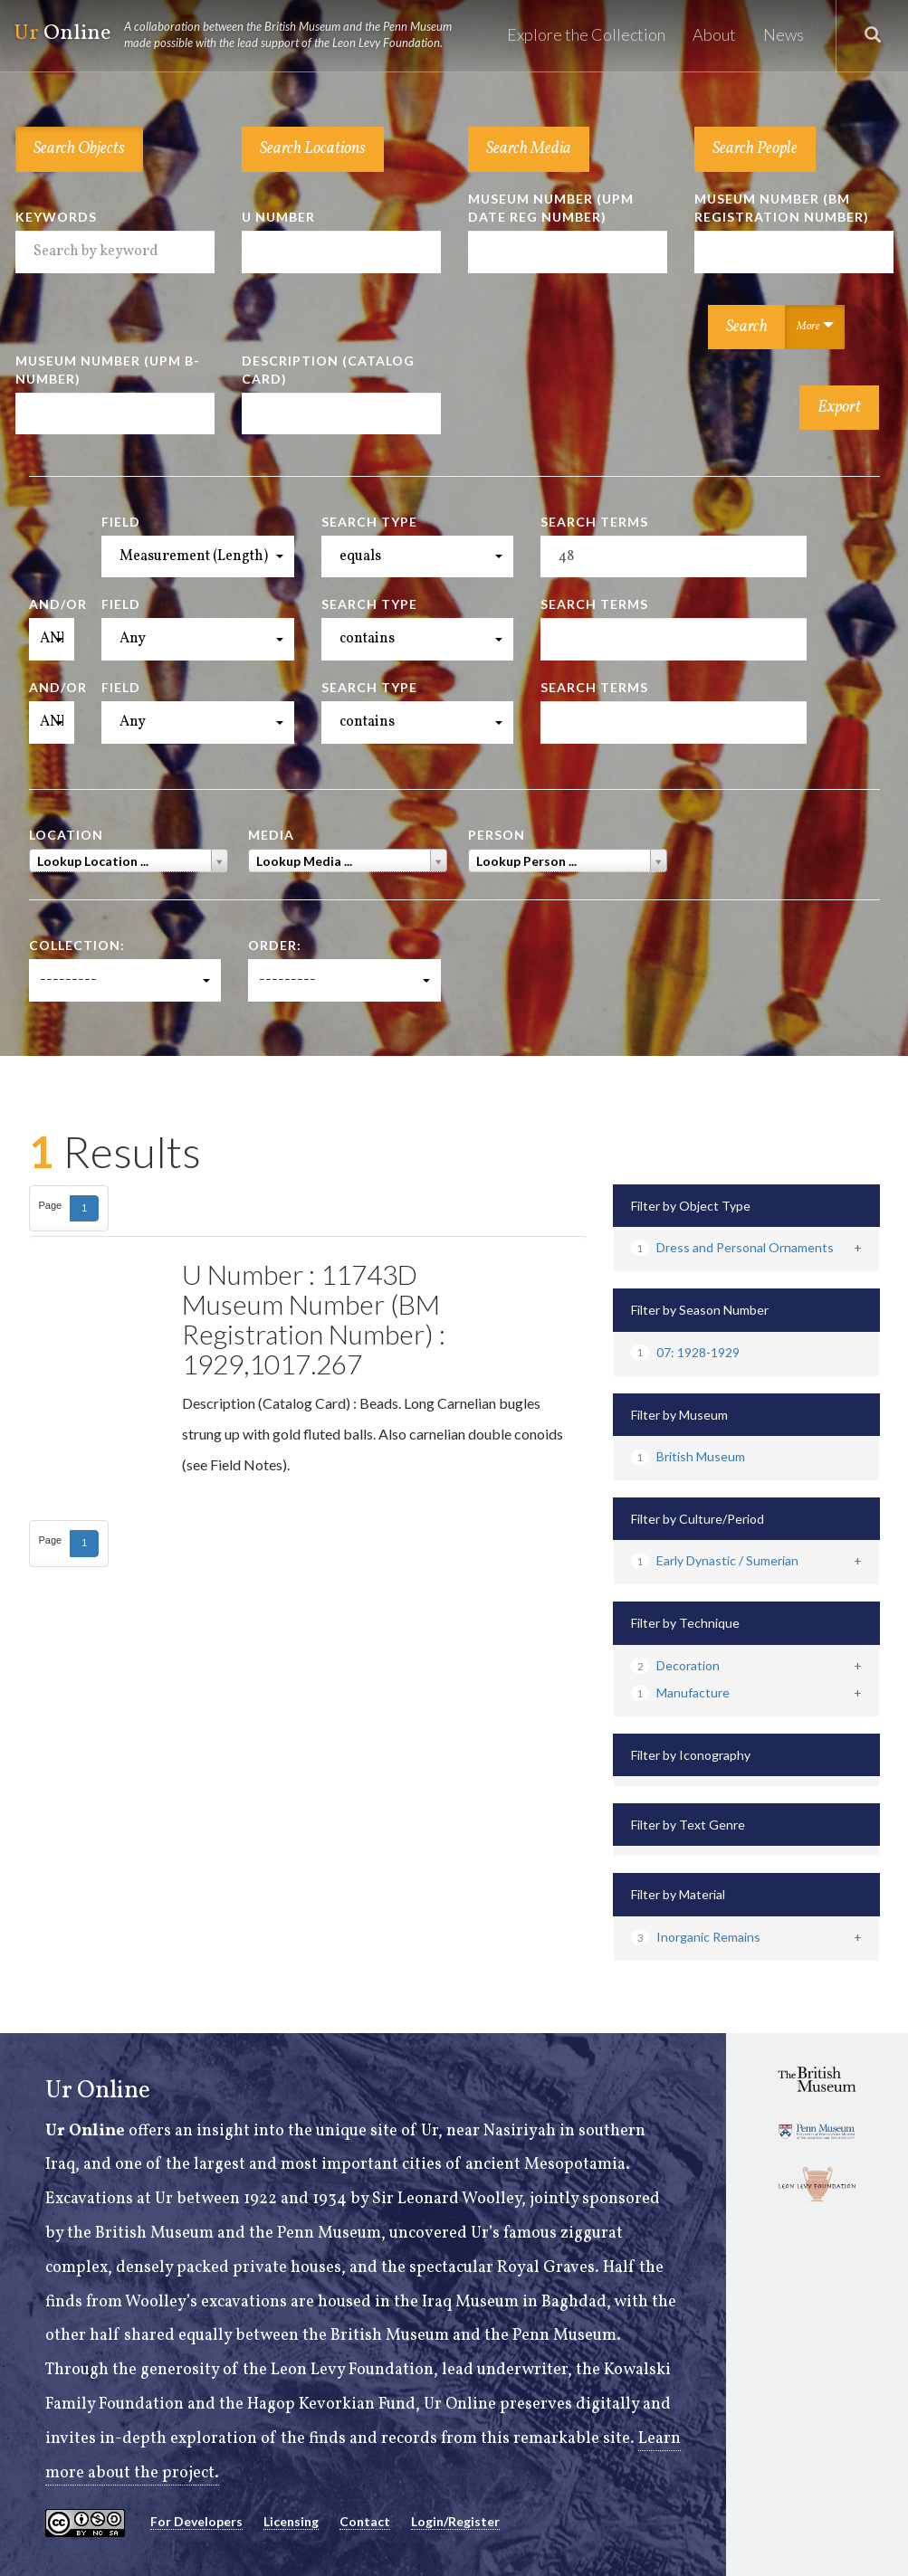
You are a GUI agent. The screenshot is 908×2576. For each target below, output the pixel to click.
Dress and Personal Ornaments (732, 1247)
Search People (755, 149)
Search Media (528, 149)
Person (496, 834)
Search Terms (594, 521)
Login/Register (455, 2521)
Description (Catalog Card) (328, 369)
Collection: (77, 945)
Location (66, 834)
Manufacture (680, 1692)
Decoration (675, 1665)
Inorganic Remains (695, 1936)
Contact (364, 2521)
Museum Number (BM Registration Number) (781, 207)
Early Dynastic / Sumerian (714, 1560)
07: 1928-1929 (685, 1352)
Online (241, 34)
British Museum (688, 1456)
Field (120, 521)
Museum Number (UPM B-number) (107, 369)
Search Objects (79, 149)
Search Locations (313, 149)
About (714, 34)
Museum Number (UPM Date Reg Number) (551, 207)
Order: (274, 945)
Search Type (369, 521)
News (783, 34)
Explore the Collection (586, 34)
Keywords (56, 216)
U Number (278, 216)
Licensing (291, 2521)
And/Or (52, 604)
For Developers (196, 2521)
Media (271, 834)
